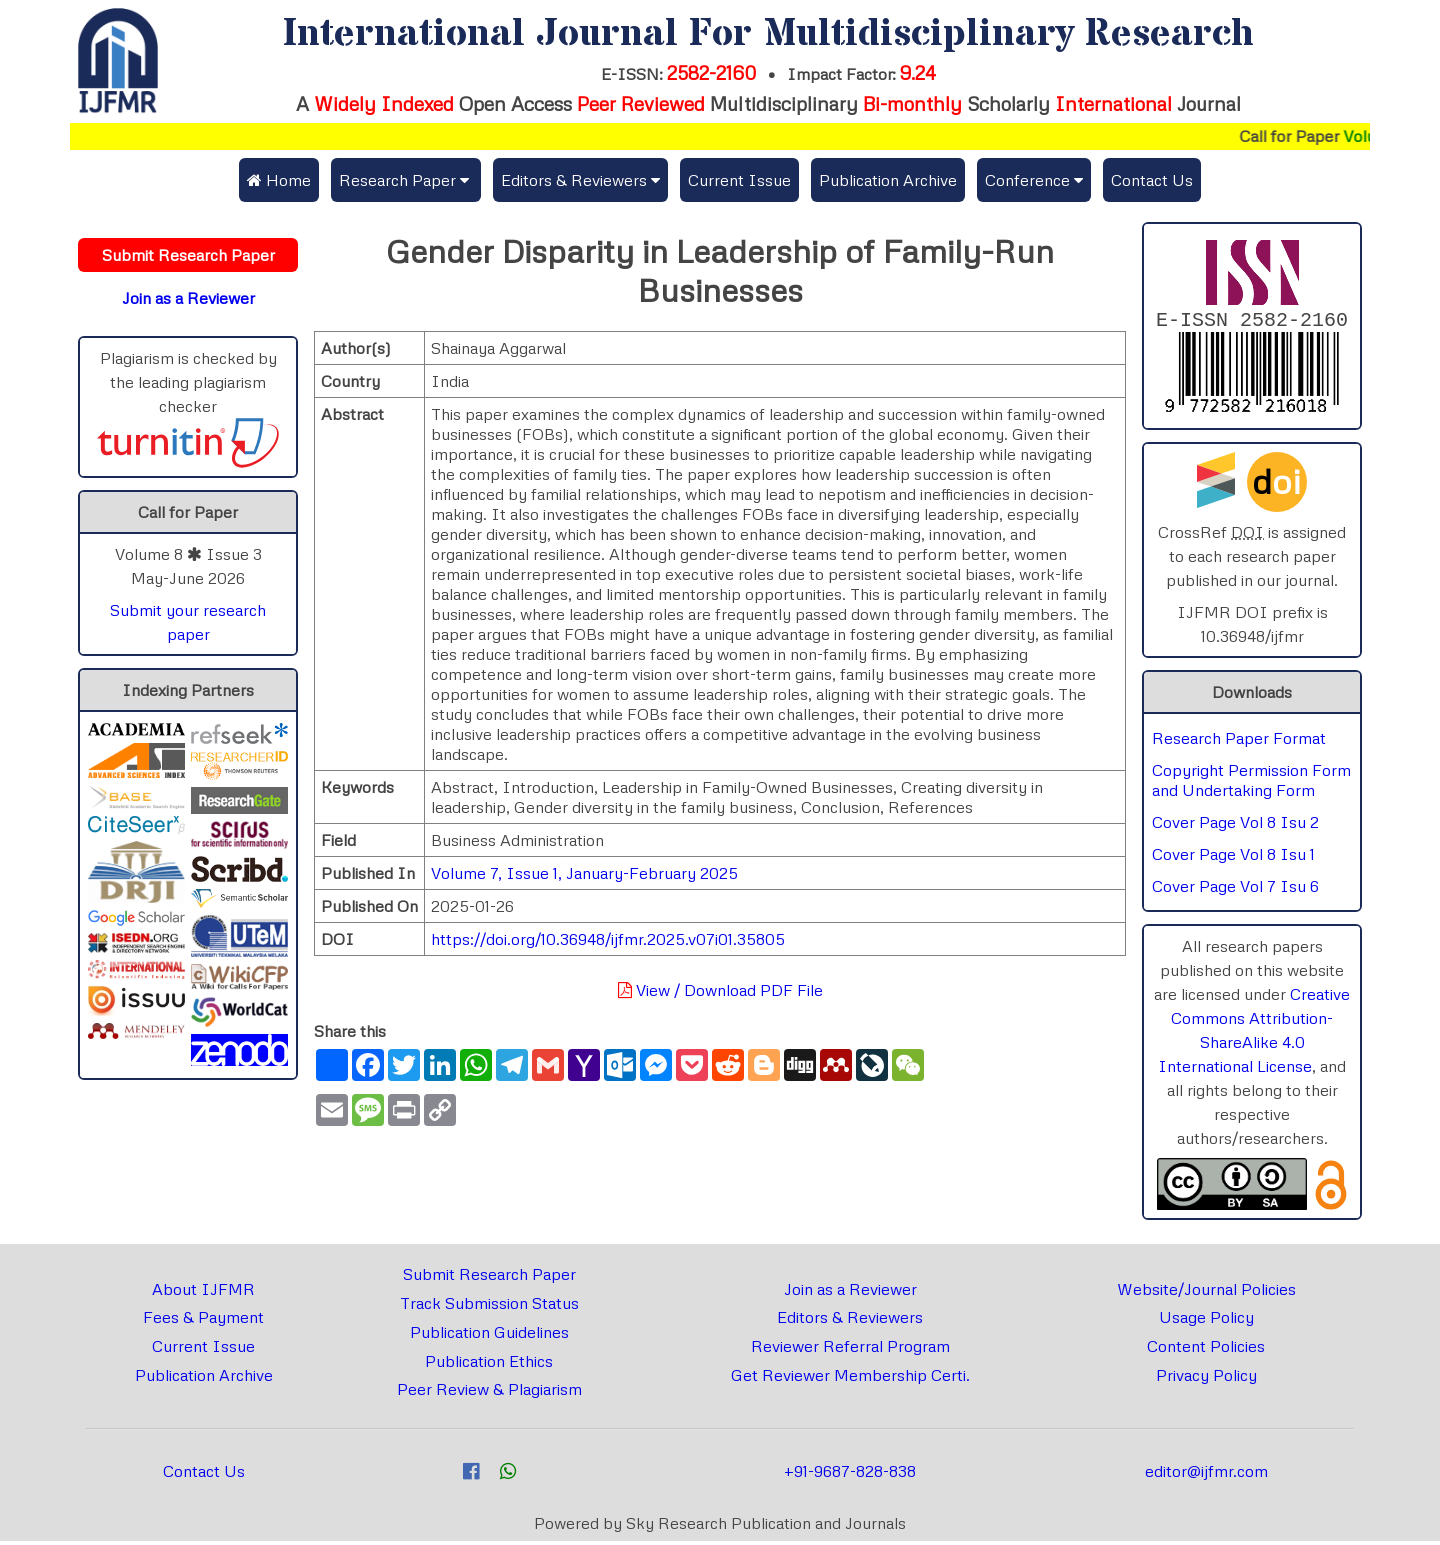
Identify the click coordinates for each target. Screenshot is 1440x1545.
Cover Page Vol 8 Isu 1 (1233, 858)
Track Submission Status (489, 1307)
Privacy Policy (1206, 1379)
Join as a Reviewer (850, 1293)
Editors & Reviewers (850, 1321)
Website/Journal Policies (1206, 1293)
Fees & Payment (203, 1321)
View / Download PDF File (720, 990)
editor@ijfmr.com (1206, 1475)
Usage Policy (1206, 1321)
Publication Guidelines (489, 1336)
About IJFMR (203, 1293)
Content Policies (1206, 1350)
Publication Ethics (489, 1365)
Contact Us (1152, 180)
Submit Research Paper (489, 1278)
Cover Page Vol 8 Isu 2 (1235, 826)
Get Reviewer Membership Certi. (850, 1379)
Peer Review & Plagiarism (489, 1393)
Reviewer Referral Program (850, 1350)
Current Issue (739, 180)
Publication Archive (888, 180)
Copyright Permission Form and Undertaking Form (1251, 784)
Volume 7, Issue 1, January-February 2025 (584, 873)
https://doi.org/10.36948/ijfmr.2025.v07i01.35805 (608, 939)
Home (279, 180)
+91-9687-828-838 (850, 1475)
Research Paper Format (1239, 742)
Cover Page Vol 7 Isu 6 (1235, 890)
